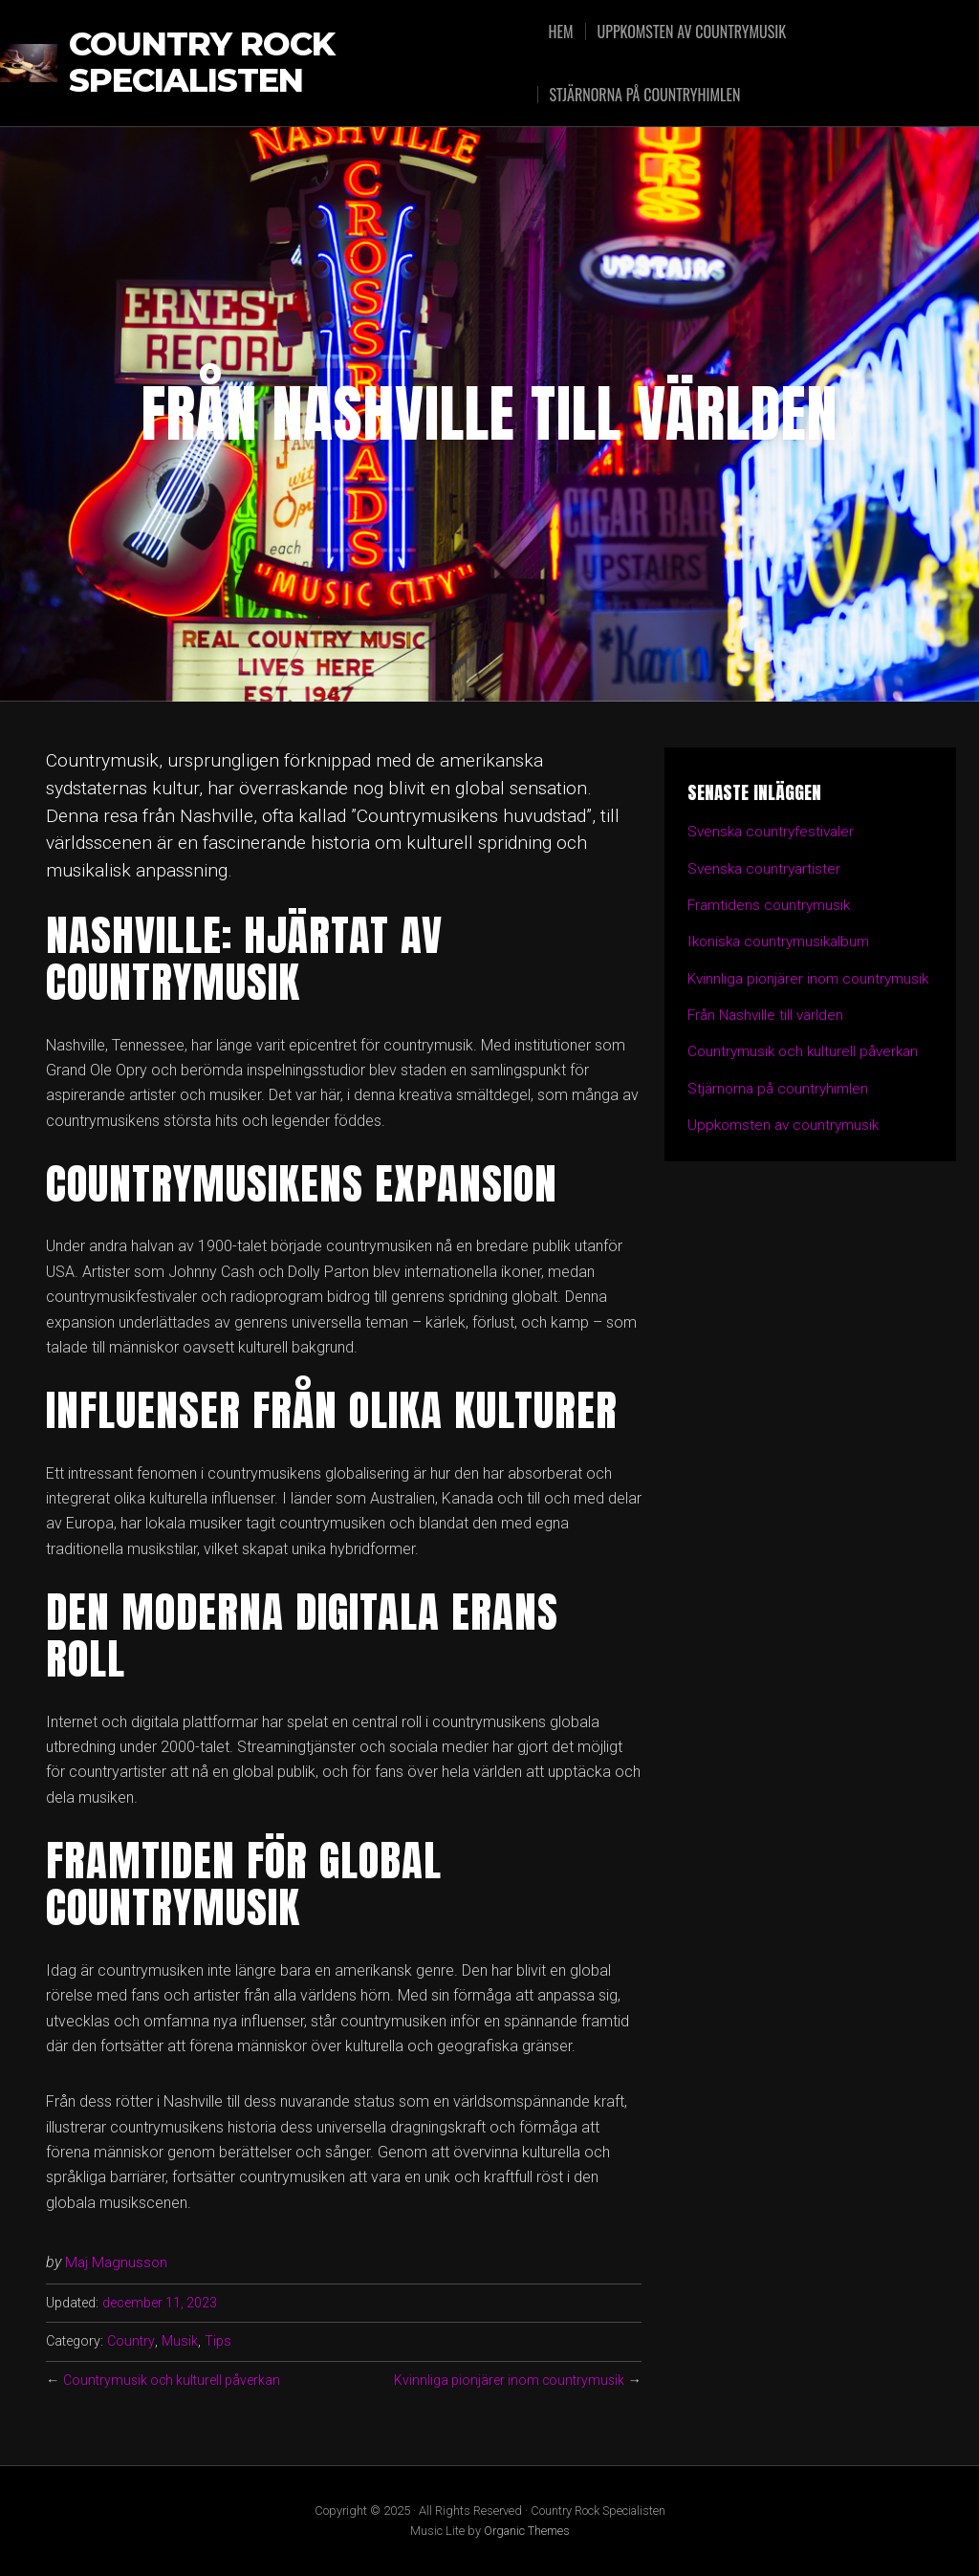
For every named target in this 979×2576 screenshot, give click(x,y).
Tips (217, 2341)
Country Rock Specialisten (204, 62)
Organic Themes (527, 2530)
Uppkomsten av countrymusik (697, 31)
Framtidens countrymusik (772, 905)
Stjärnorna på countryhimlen (649, 94)
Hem (565, 31)
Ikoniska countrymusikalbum (783, 941)
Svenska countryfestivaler (773, 831)
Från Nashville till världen (768, 1039)
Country (130, 2341)
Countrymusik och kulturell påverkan (174, 2380)
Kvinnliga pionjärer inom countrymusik (506, 2380)
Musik (179, 2341)
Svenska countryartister (766, 868)
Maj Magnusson (117, 2262)
